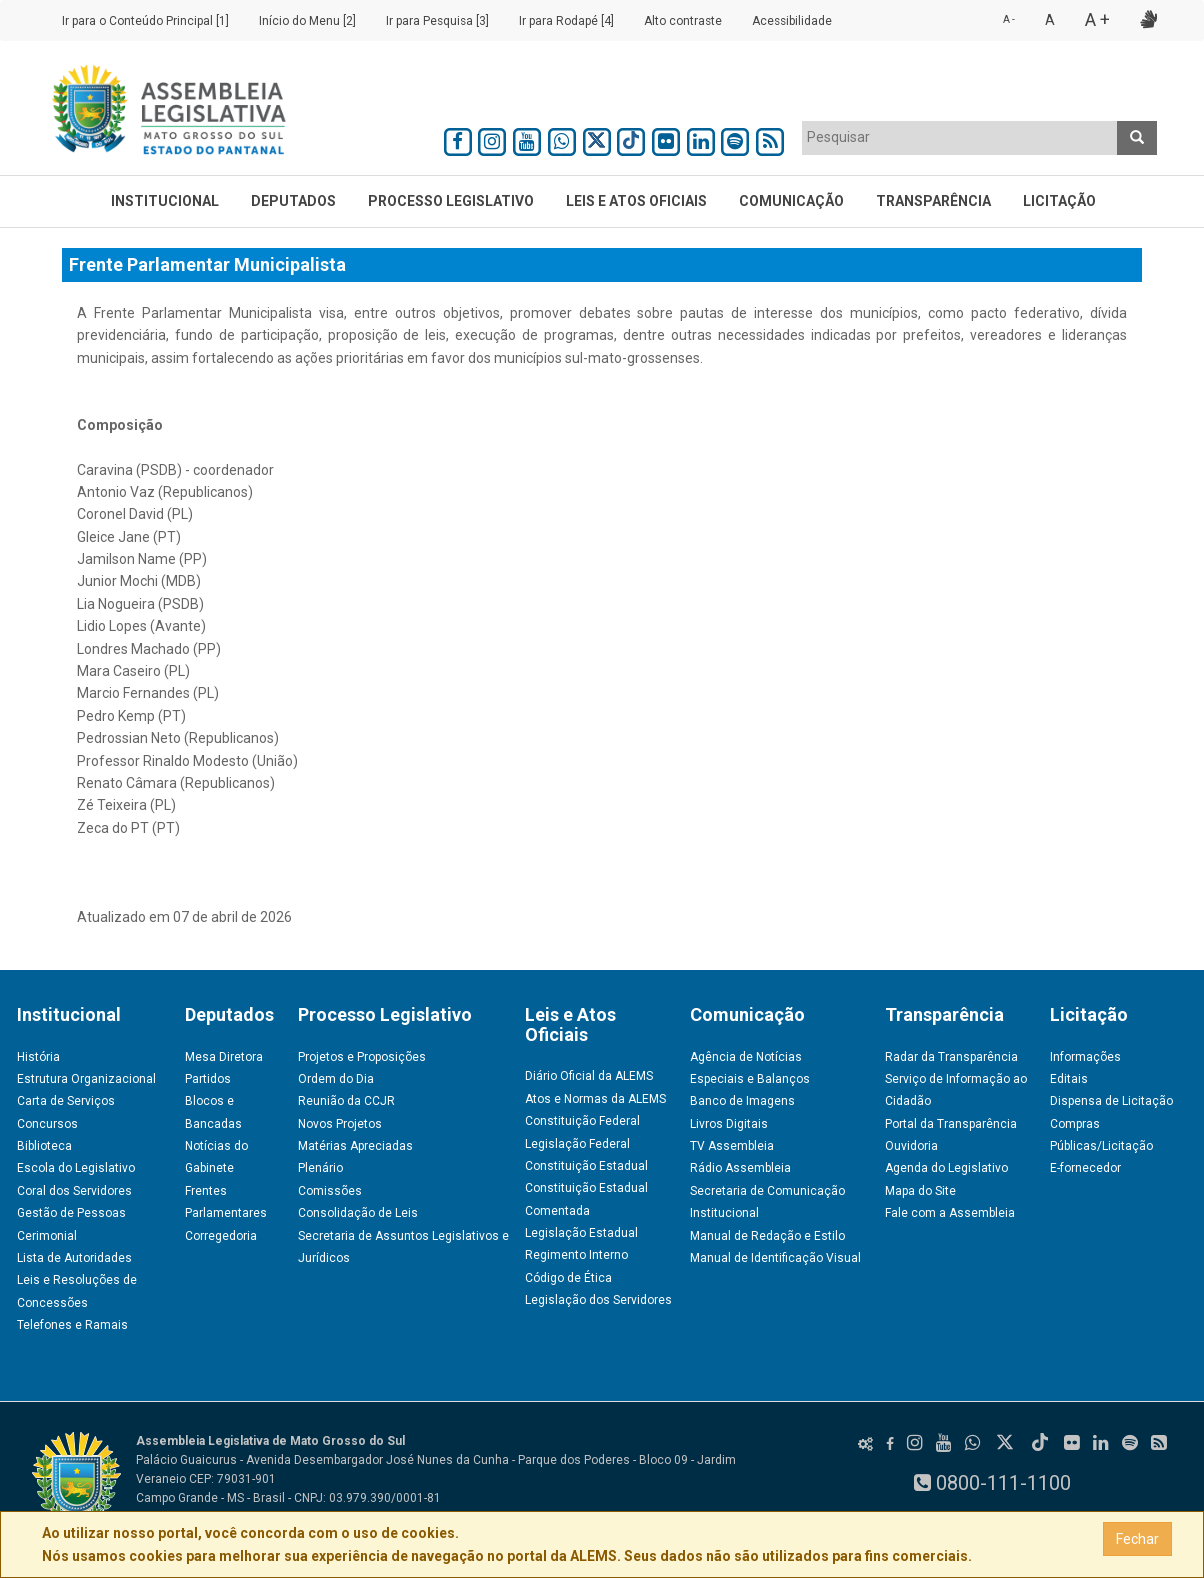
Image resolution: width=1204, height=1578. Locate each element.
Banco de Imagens (742, 1101)
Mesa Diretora (224, 1057)
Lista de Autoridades (74, 1258)
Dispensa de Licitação (1111, 1101)
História (38, 1057)
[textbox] (960, 137)
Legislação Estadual (581, 1233)
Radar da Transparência (951, 1057)
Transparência (933, 201)
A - (1009, 19)
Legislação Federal (577, 1144)
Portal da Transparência (951, 1124)
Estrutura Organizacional (86, 1079)
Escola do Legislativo (76, 1168)
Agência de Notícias (746, 1057)
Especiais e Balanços (750, 1079)
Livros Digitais (729, 1124)
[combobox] (960, 138)
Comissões (330, 1191)
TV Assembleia (732, 1146)
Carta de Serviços (66, 1101)
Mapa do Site (920, 1191)
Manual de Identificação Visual (775, 1258)
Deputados (293, 201)
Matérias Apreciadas (355, 1146)
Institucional (165, 201)
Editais (1069, 1079)
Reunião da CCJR (346, 1101)
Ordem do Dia (336, 1079)
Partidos (208, 1079)
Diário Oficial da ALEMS (589, 1076)
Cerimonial (47, 1236)
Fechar (1137, 1539)
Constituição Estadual (586, 1166)
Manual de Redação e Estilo (767, 1236)
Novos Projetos (340, 1124)
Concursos (47, 1124)
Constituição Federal (582, 1121)
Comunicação (791, 201)
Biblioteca (44, 1146)
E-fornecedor (1085, 1168)
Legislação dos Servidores (598, 1300)
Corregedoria (221, 1236)
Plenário (320, 1168)
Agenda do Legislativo (946, 1168)
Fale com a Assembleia (950, 1213)
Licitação (1059, 201)
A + (1097, 19)
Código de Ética (568, 1278)
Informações (1085, 1057)
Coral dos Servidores (74, 1191)
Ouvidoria (911, 1146)
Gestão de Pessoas (71, 1213)
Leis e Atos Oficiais (636, 201)
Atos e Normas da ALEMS (595, 1099)
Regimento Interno (576, 1255)
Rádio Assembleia (740, 1168)
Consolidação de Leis (358, 1213)
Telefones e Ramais (72, 1325)
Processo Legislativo (451, 201)
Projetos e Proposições (362, 1057)
